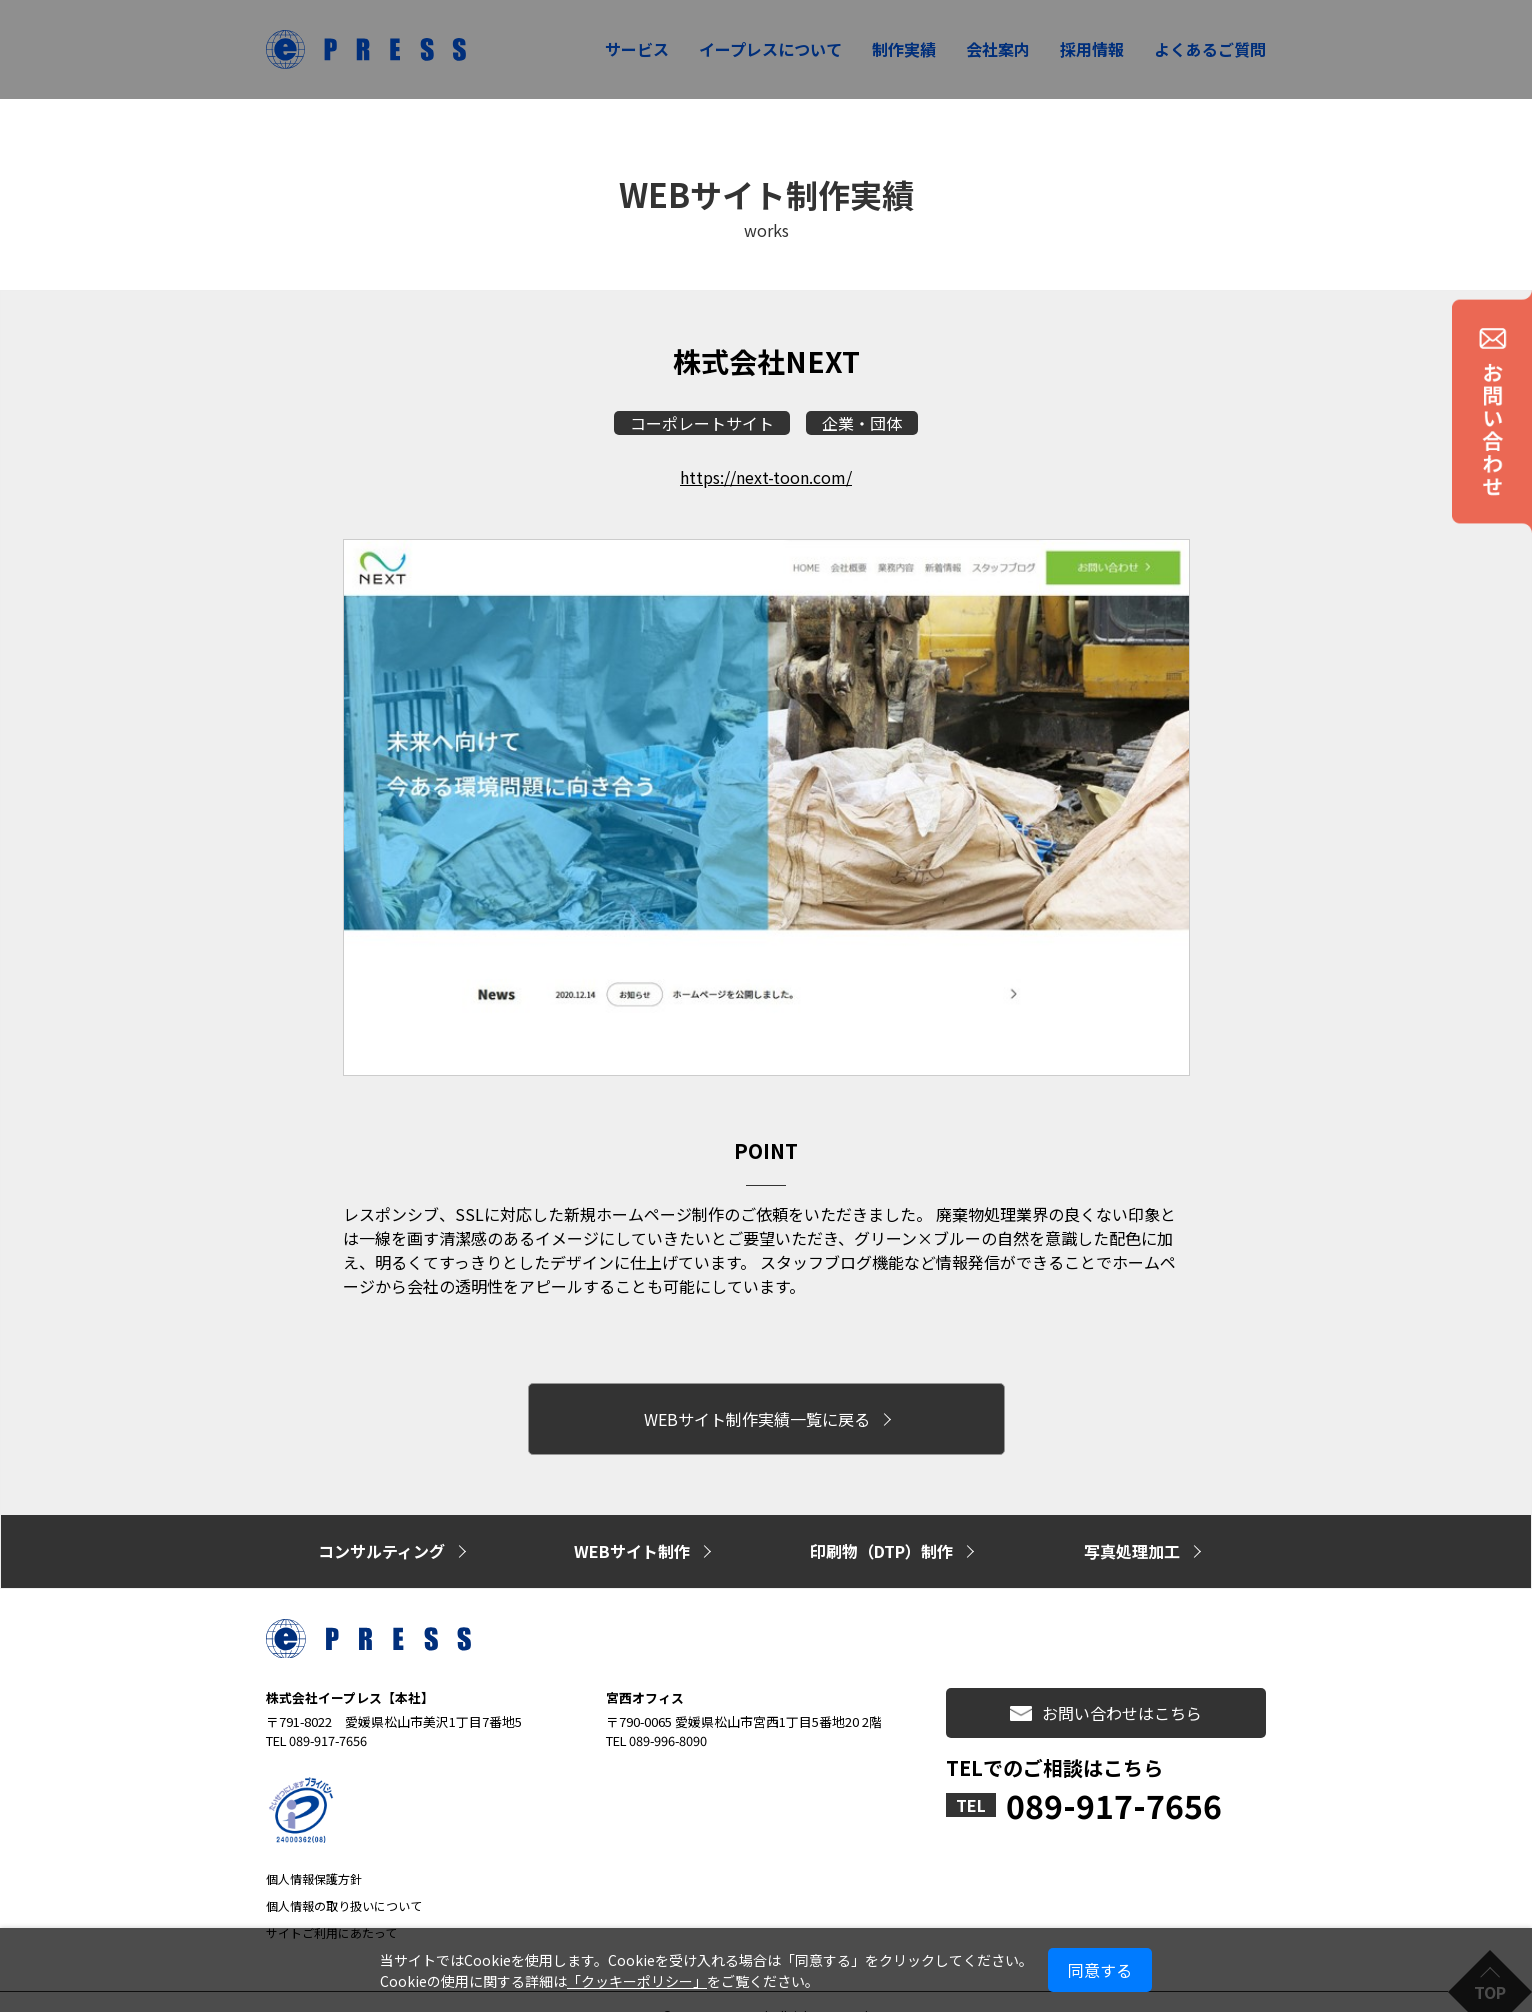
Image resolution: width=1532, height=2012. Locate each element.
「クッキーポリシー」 (637, 1981)
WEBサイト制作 (632, 1530)
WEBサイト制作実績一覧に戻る (757, 1411)
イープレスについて (770, 49)
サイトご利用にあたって (331, 1905)
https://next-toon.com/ (766, 477)
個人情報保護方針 (314, 1851)
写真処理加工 (1132, 1530)
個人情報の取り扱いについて (344, 1878)
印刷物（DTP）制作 (881, 1530)
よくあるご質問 (1210, 49)
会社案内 (998, 49)
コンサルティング (381, 1530)
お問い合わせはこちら (1106, 1686)
